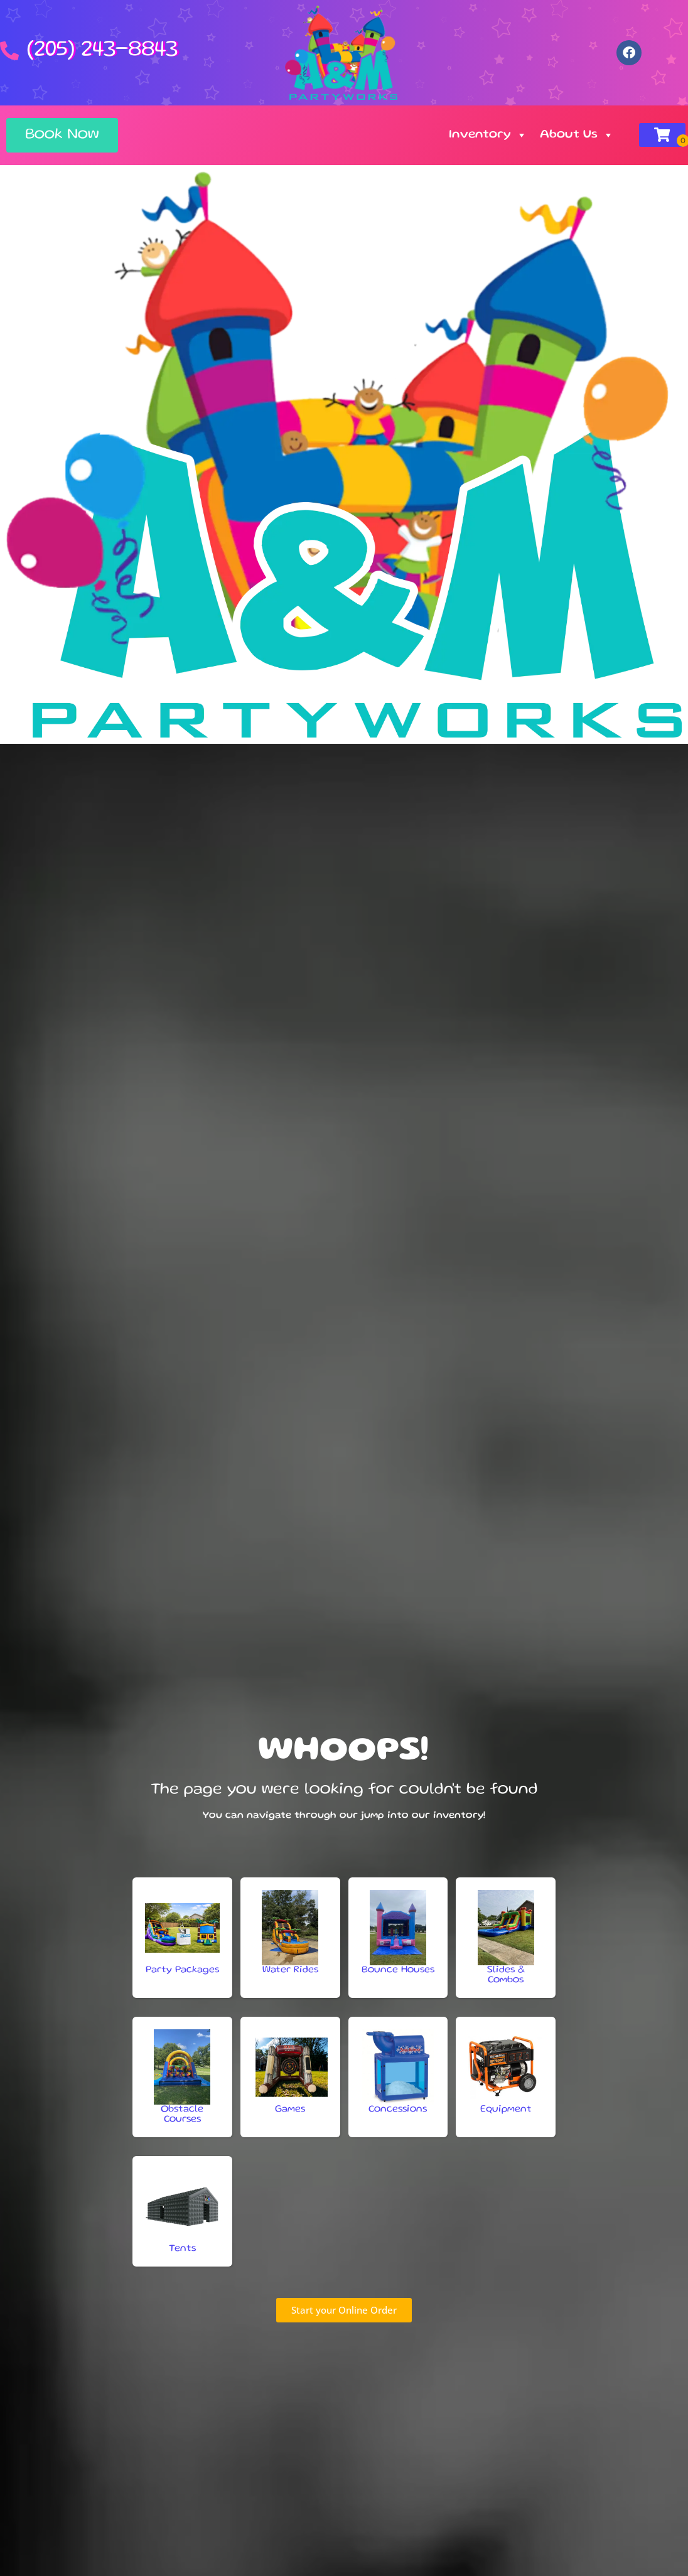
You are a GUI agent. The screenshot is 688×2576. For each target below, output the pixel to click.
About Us (577, 135)
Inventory (488, 135)
